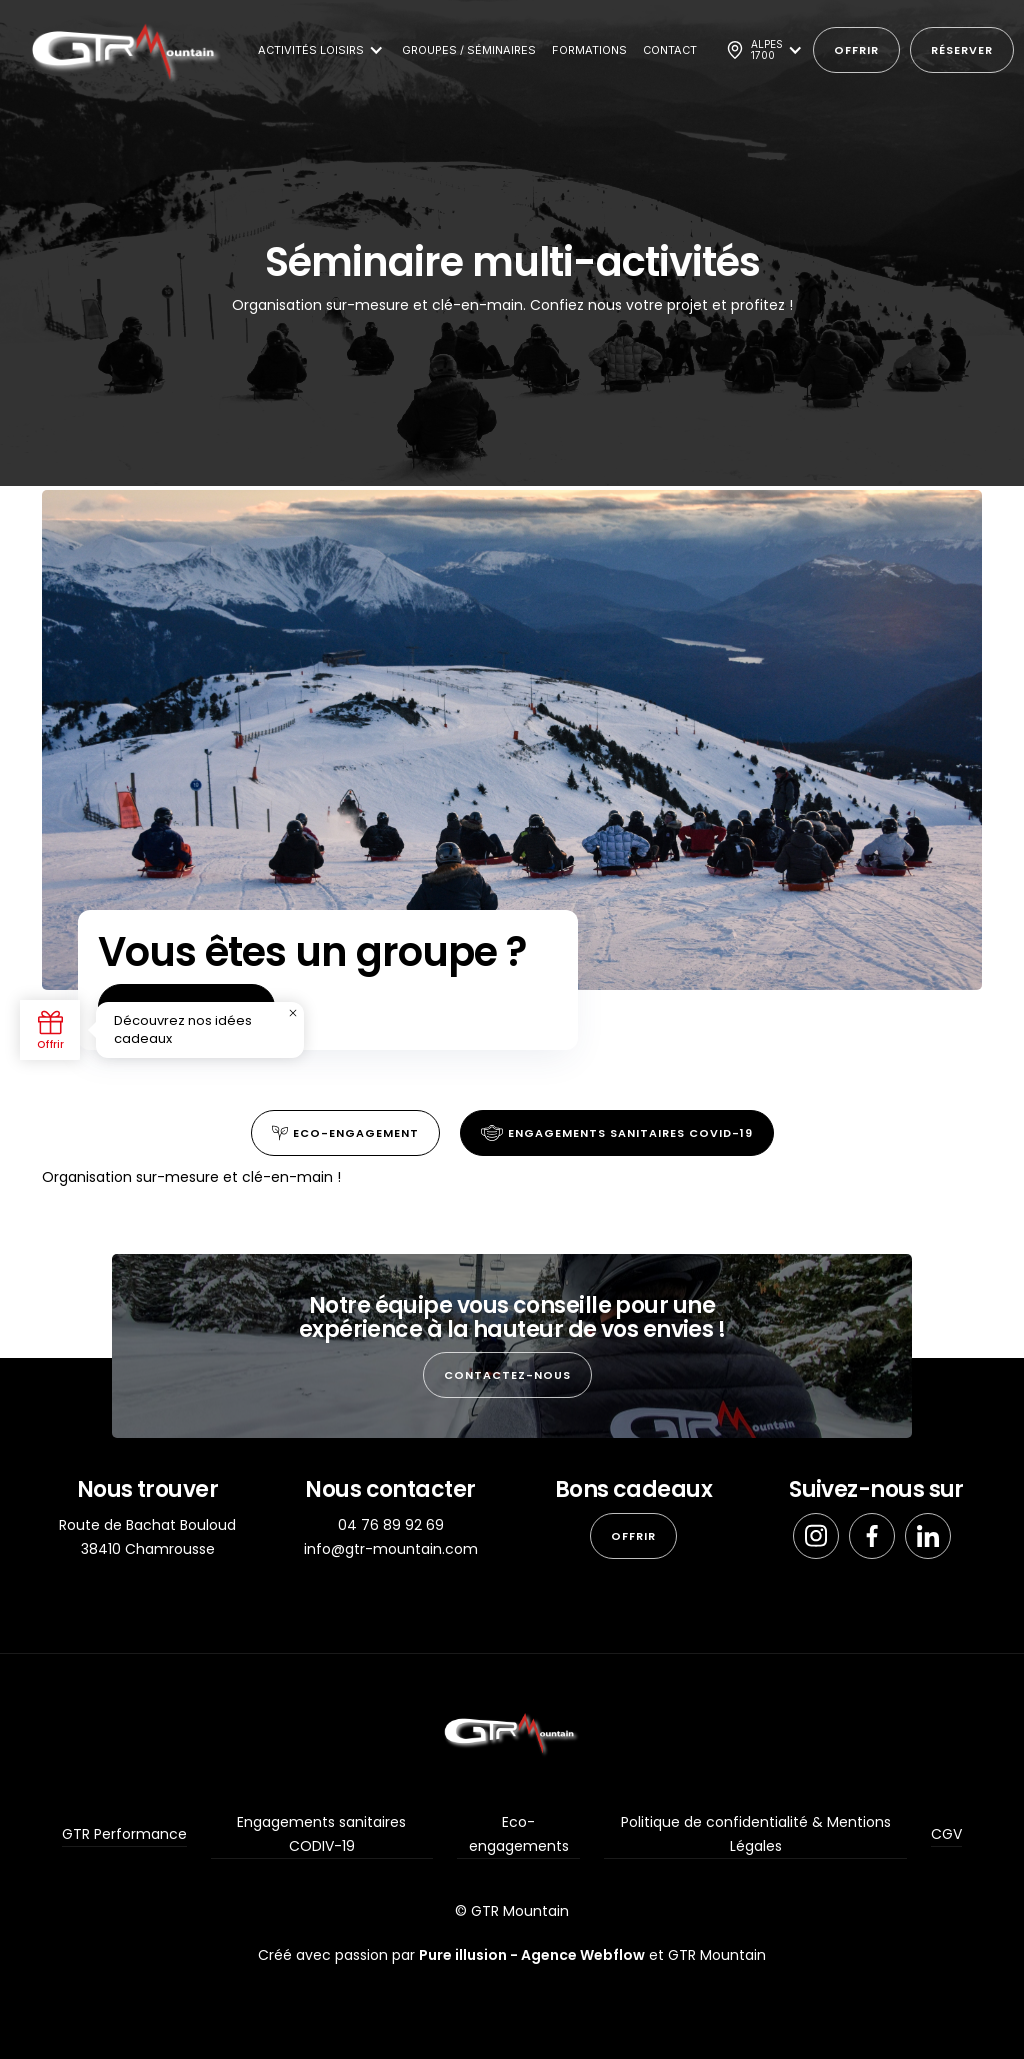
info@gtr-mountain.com (391, 1549)
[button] (317, 50)
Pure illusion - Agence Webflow (532, 1955)
